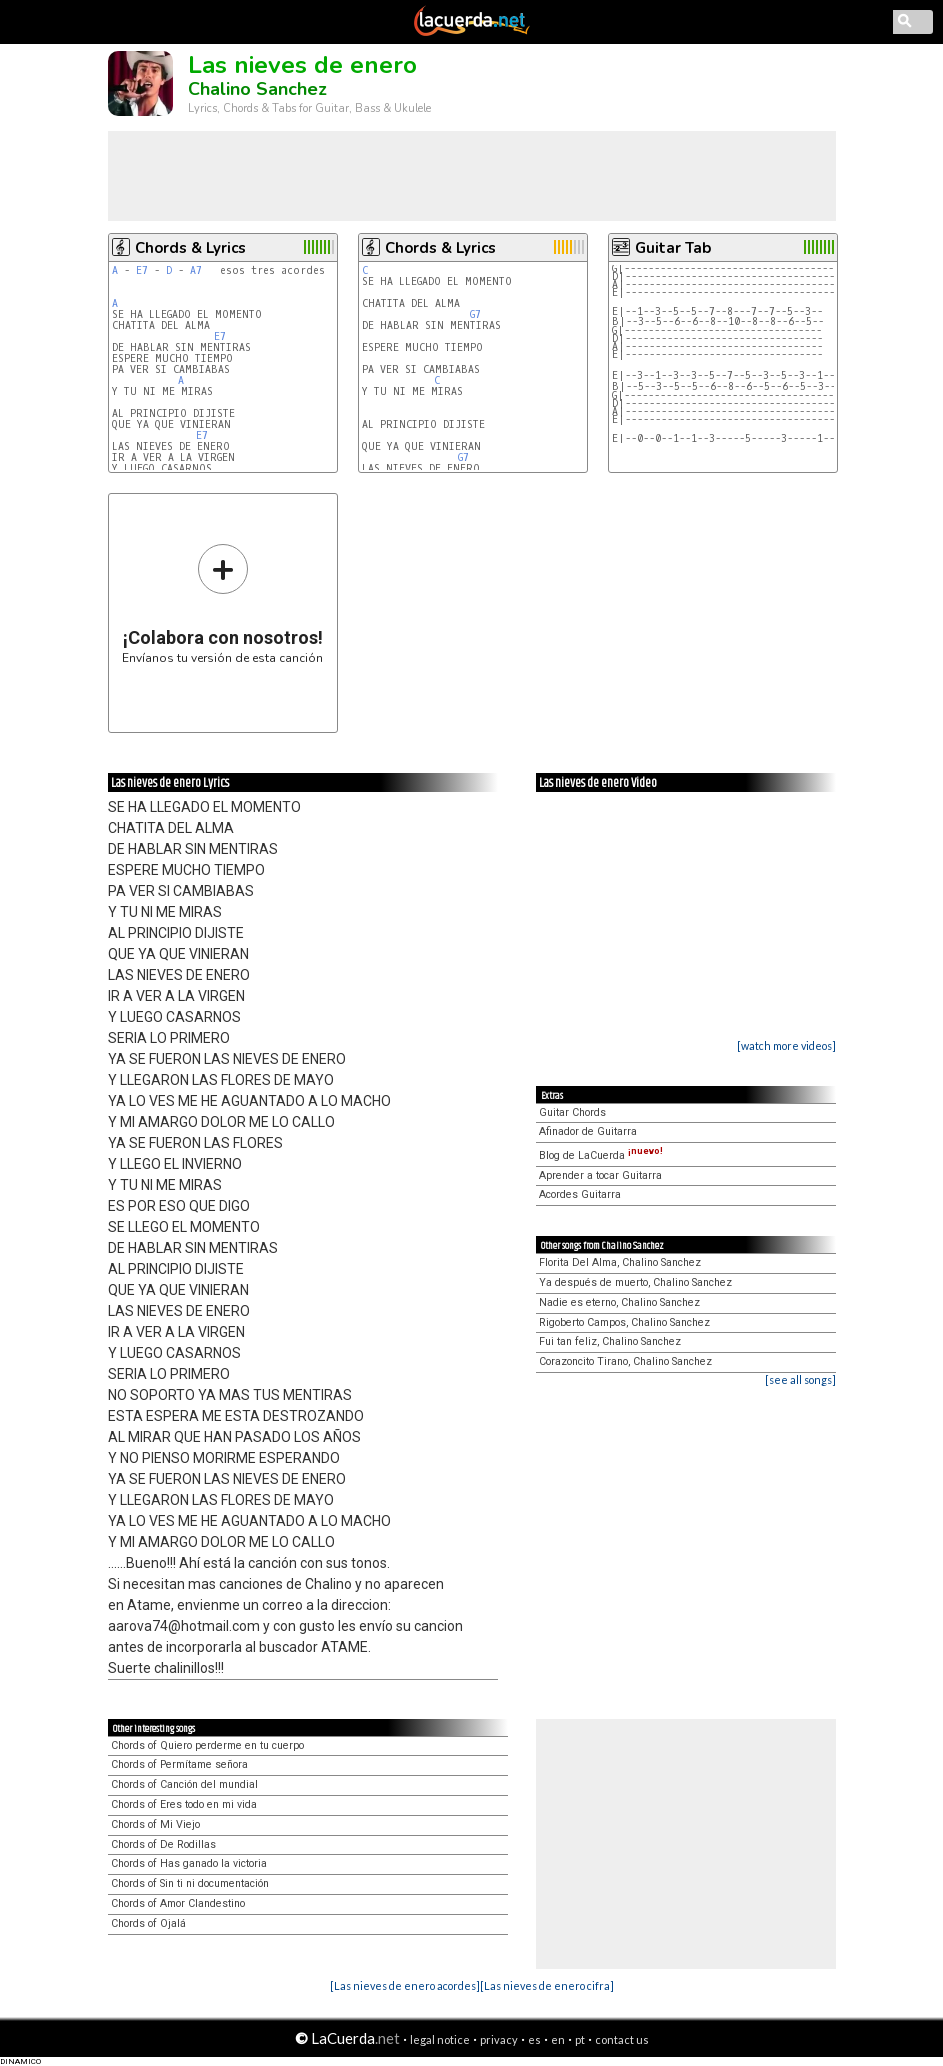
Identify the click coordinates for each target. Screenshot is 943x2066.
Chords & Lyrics (190, 248)
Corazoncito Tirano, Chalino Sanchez (625, 1361)
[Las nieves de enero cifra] (547, 1985)
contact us (622, 2039)
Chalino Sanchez (257, 89)
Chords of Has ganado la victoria (189, 1863)
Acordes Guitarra (580, 1194)
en (558, 2039)
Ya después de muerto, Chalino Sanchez (635, 1282)
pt (580, 2039)
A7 (196, 270)
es (534, 2039)
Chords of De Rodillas (163, 1844)
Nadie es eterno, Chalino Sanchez (619, 1302)
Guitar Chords (572, 1112)
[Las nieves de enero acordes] (405, 1985)
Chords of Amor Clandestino (178, 1903)
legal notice (440, 2039)
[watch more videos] (786, 1045)
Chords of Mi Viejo (155, 1824)
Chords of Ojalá (148, 1923)
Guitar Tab (673, 248)
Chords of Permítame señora (179, 1764)
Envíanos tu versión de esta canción (222, 603)
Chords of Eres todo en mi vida (184, 1804)
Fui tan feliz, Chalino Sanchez (610, 1341)
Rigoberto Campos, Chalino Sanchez (624, 1322)
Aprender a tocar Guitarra (600, 1175)
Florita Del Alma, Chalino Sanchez (620, 1262)
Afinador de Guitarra (588, 1131)
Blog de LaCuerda (601, 1155)
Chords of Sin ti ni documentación (190, 1883)
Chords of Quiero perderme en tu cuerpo (207, 1745)
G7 (475, 314)
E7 (142, 270)
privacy (499, 2039)
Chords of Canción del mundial (184, 1784)
